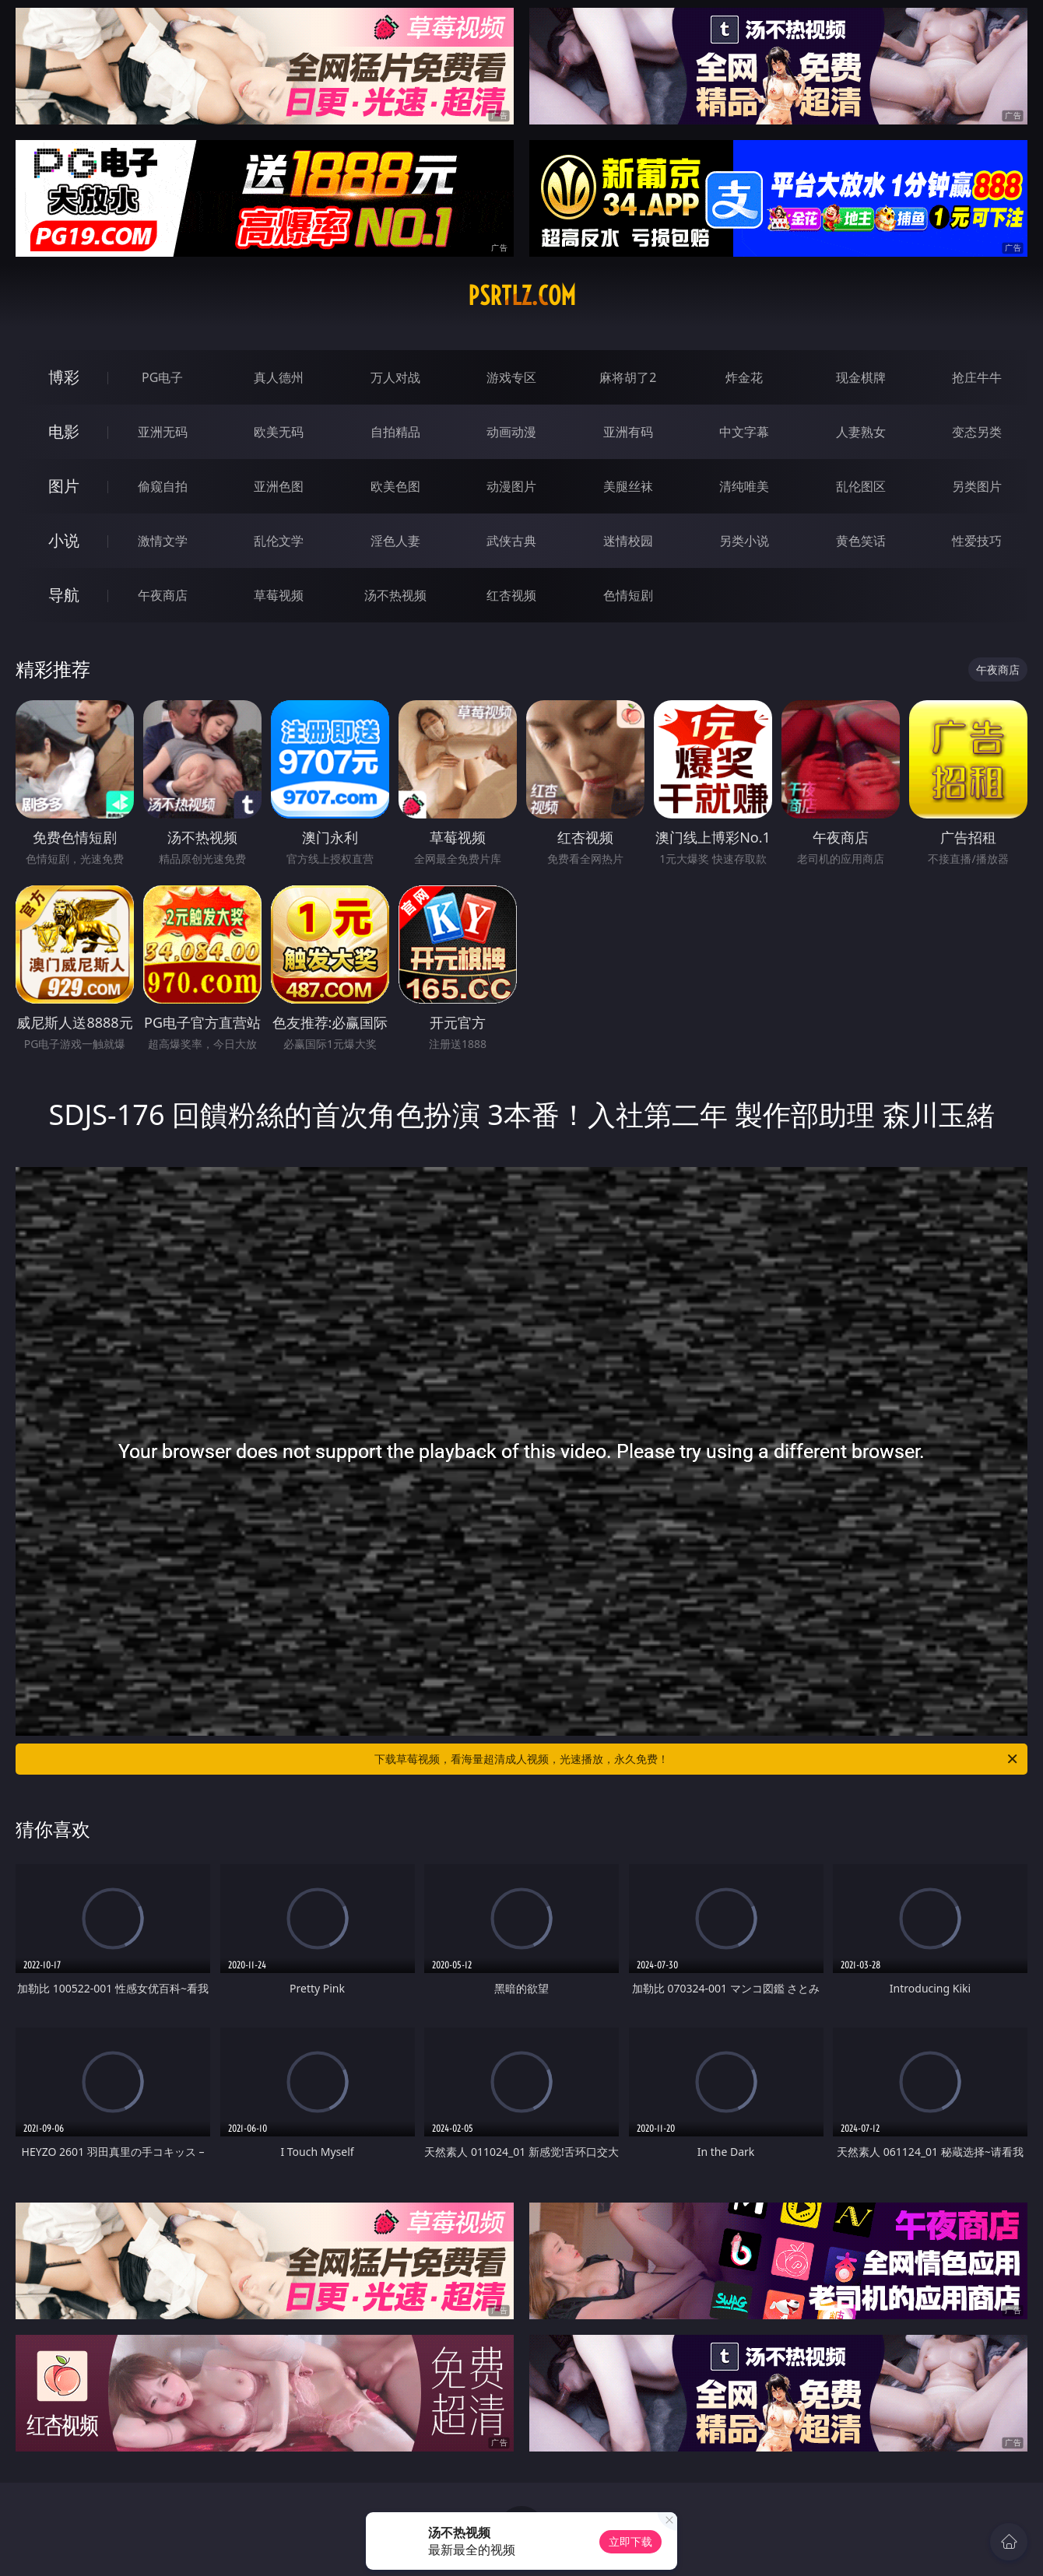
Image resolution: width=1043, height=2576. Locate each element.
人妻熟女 (861, 431)
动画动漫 (511, 431)
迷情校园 (628, 540)
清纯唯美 (744, 486)
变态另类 (977, 431)
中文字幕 (744, 431)
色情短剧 (628, 595)
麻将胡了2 (627, 377)
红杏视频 (511, 595)
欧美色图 (395, 486)
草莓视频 (279, 595)
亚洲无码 (163, 431)
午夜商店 (163, 595)
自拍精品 (395, 431)
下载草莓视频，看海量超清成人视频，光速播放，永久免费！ (697, 1759)
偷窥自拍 (163, 486)
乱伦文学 (279, 540)
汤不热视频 (395, 595)
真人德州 (279, 377)
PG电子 (162, 377)
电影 (63, 431)
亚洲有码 (628, 431)
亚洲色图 (279, 486)
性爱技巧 (977, 540)
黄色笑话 (861, 540)
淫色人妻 (395, 540)
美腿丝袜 (628, 486)
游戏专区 (511, 377)
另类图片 (977, 486)
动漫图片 (511, 486)
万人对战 (395, 377)
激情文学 (163, 540)
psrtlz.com (522, 295)
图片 (63, 485)
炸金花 (744, 377)
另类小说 (744, 540)
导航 (63, 594)
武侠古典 (511, 540)
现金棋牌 (861, 377)
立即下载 (630, 2541)
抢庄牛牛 (977, 377)
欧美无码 (279, 431)
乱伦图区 (861, 486)
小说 (63, 540)
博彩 (63, 376)
